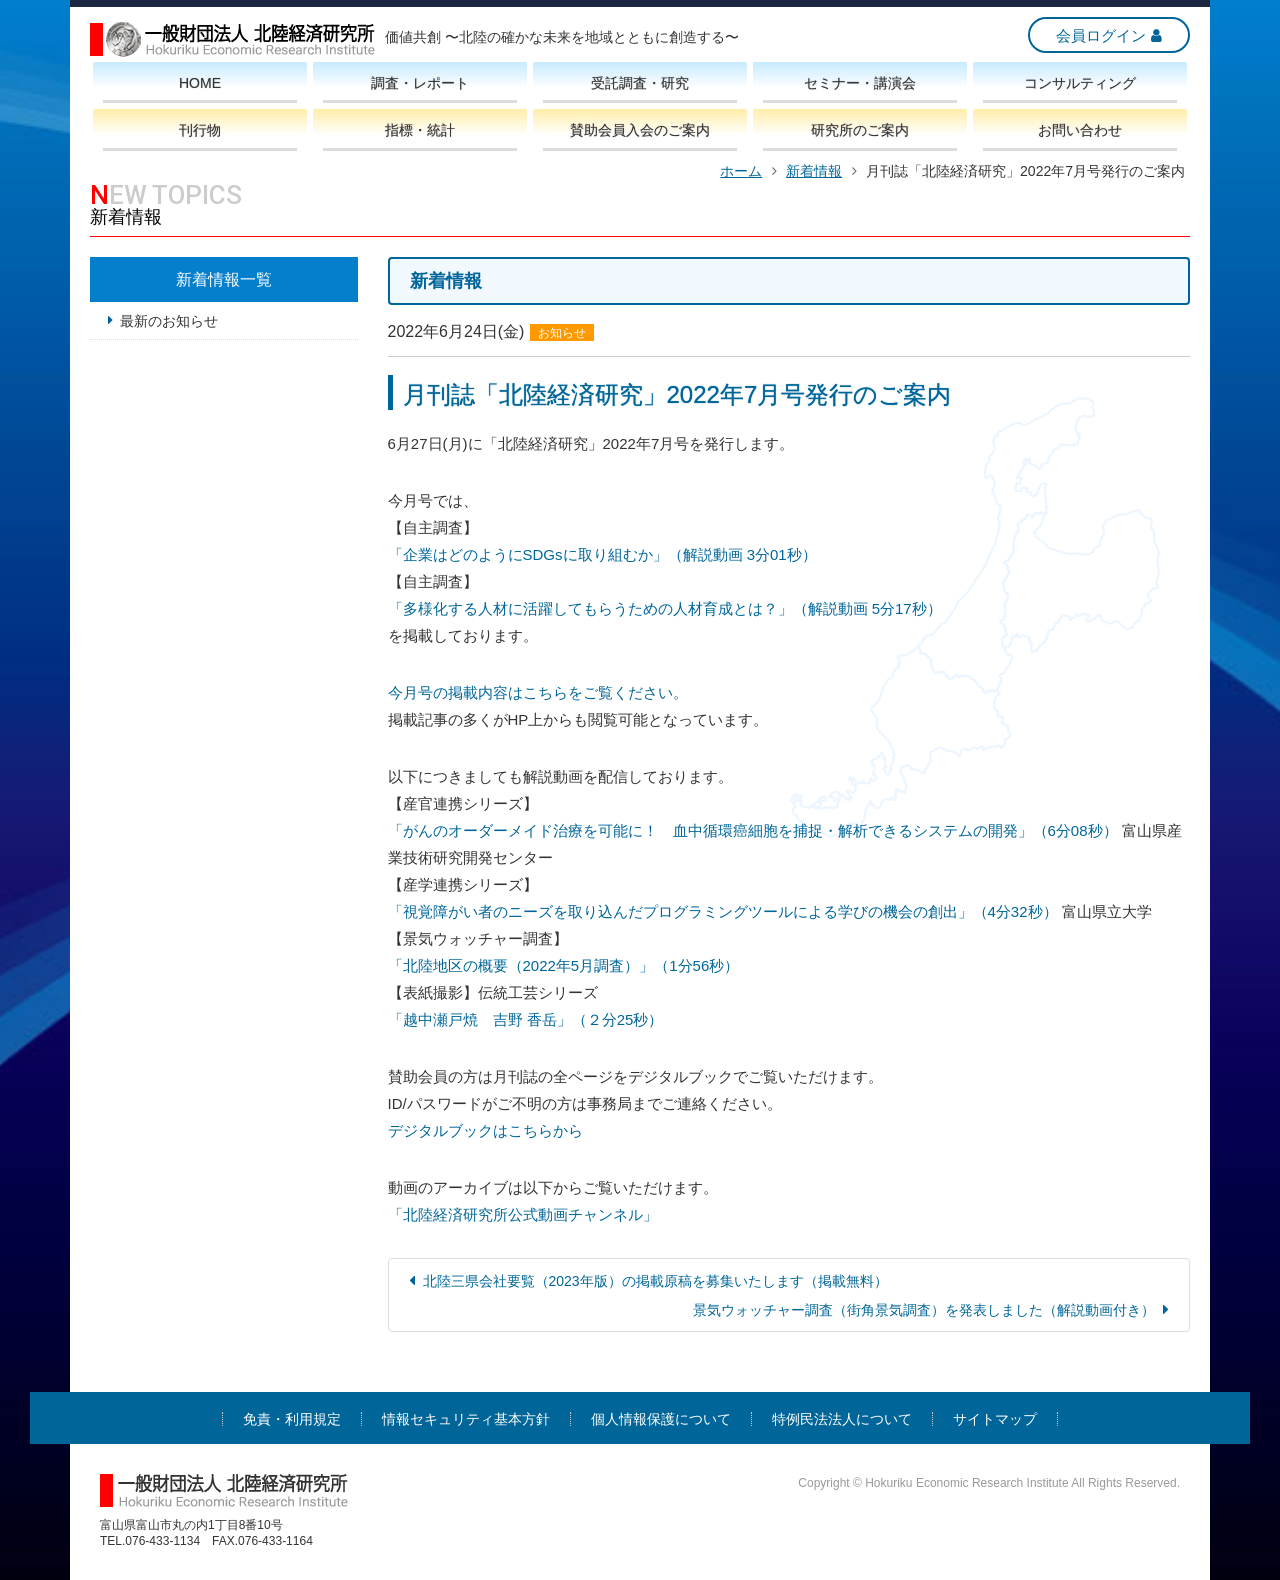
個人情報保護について (661, 1419)
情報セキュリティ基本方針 (466, 1419)
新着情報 (814, 171)
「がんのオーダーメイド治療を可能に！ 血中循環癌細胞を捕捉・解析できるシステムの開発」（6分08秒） (753, 830)
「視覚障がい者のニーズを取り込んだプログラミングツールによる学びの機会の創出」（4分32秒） (723, 911)
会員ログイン (1101, 35)
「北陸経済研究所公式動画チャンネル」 (523, 1214)
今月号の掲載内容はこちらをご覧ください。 (538, 692)
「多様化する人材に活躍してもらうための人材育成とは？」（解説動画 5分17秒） (665, 608)
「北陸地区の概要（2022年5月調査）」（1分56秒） (564, 965)
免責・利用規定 (292, 1419)
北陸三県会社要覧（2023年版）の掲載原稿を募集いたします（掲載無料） (655, 1281)
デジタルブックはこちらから (485, 1130)
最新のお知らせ (169, 321)
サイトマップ (995, 1419)
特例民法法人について (842, 1419)
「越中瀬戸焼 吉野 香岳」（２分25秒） (526, 1019)
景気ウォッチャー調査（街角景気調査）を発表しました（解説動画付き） (924, 1310)
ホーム (741, 171)
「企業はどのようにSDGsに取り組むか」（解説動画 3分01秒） (602, 554)
